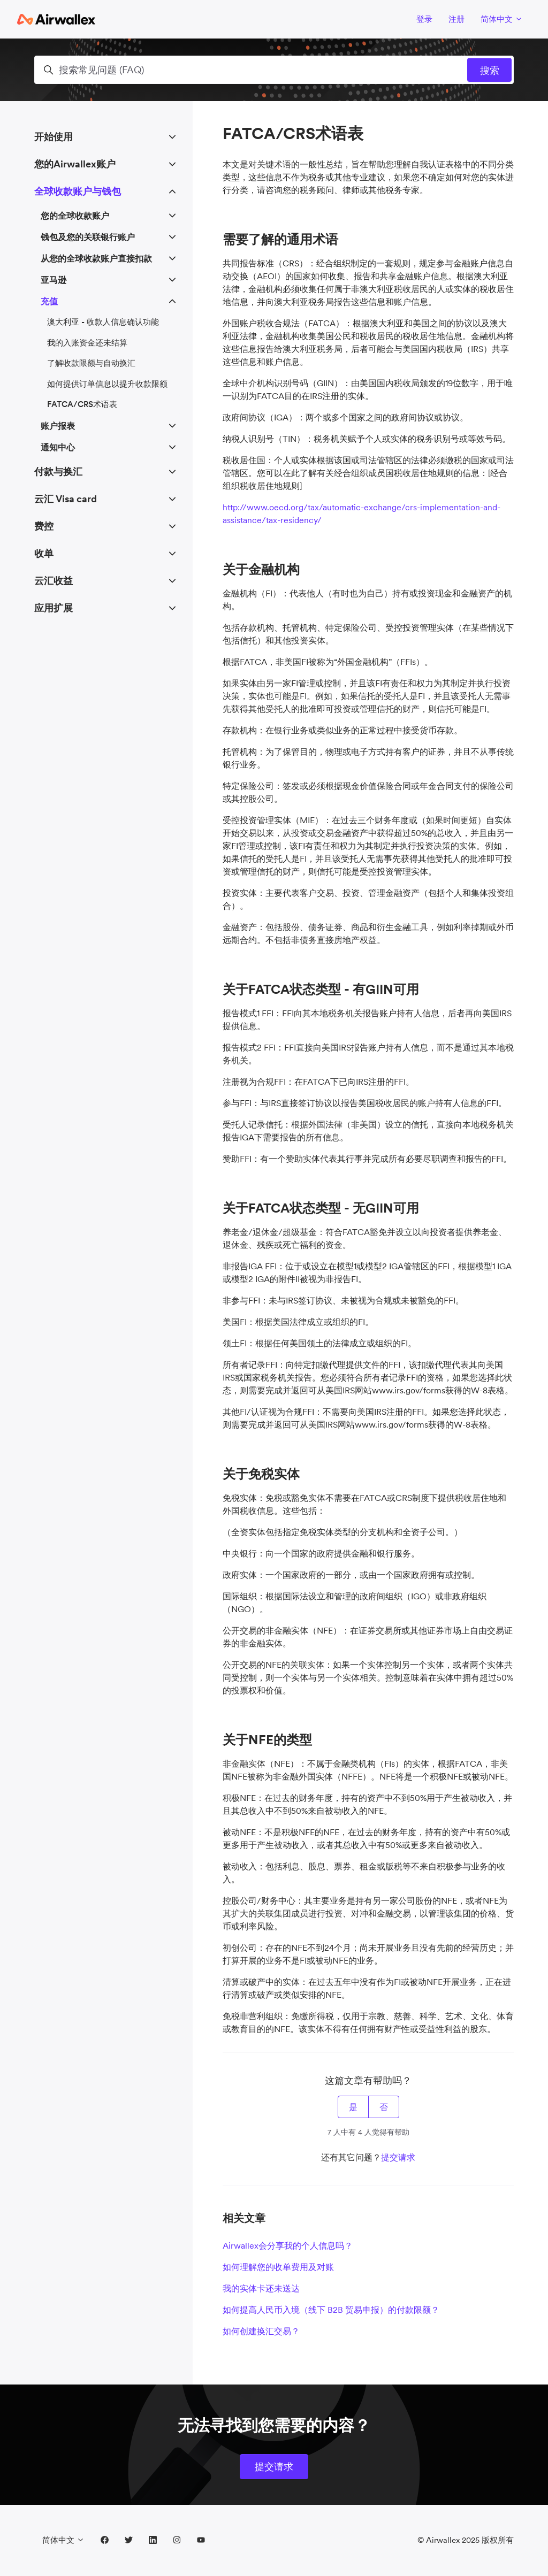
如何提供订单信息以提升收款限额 (107, 384)
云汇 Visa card (65, 499)
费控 (44, 526)
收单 (44, 553)
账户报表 (58, 425)
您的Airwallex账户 (75, 164)
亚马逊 (53, 279)
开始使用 (53, 137)
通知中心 (58, 447)
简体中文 (502, 19)
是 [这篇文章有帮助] (353, 2107)
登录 (424, 19)
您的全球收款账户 (75, 215)
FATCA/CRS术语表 (82, 404)
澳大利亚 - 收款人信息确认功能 (103, 322)
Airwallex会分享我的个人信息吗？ (288, 2245)
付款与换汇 (58, 471)
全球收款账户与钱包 (77, 191)
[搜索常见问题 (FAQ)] (274, 70)
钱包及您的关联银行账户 (88, 237)
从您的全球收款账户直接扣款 (96, 258)
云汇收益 (53, 580)
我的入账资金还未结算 (87, 343)
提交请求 (398, 2157)
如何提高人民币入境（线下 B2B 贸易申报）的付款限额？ (331, 2309)
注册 (456, 19)
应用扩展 (53, 608)
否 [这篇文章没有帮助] (383, 2107)
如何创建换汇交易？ (261, 2331)
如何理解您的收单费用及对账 (278, 2266)
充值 (49, 301)
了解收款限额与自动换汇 (91, 363)
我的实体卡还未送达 (261, 2288)
